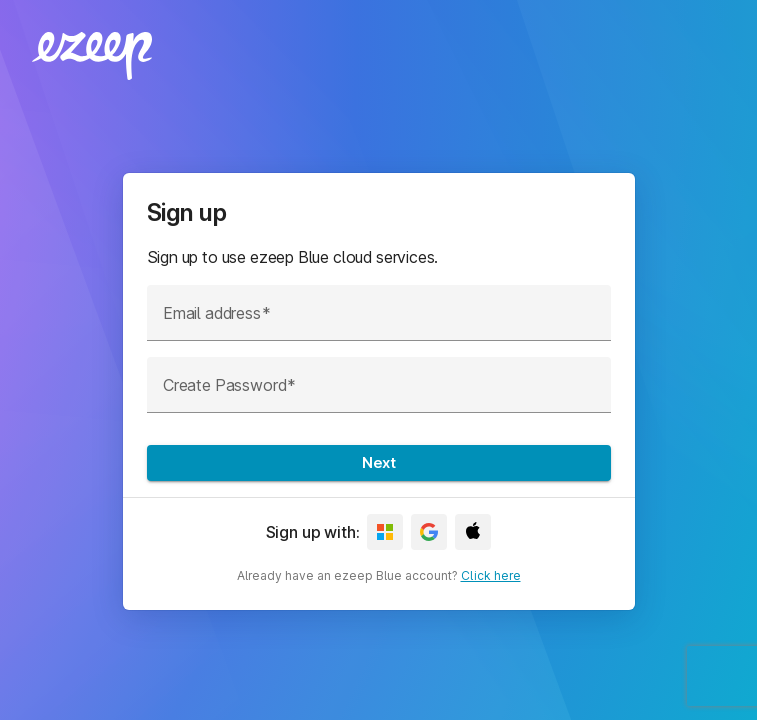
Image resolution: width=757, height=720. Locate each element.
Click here (491, 575)
